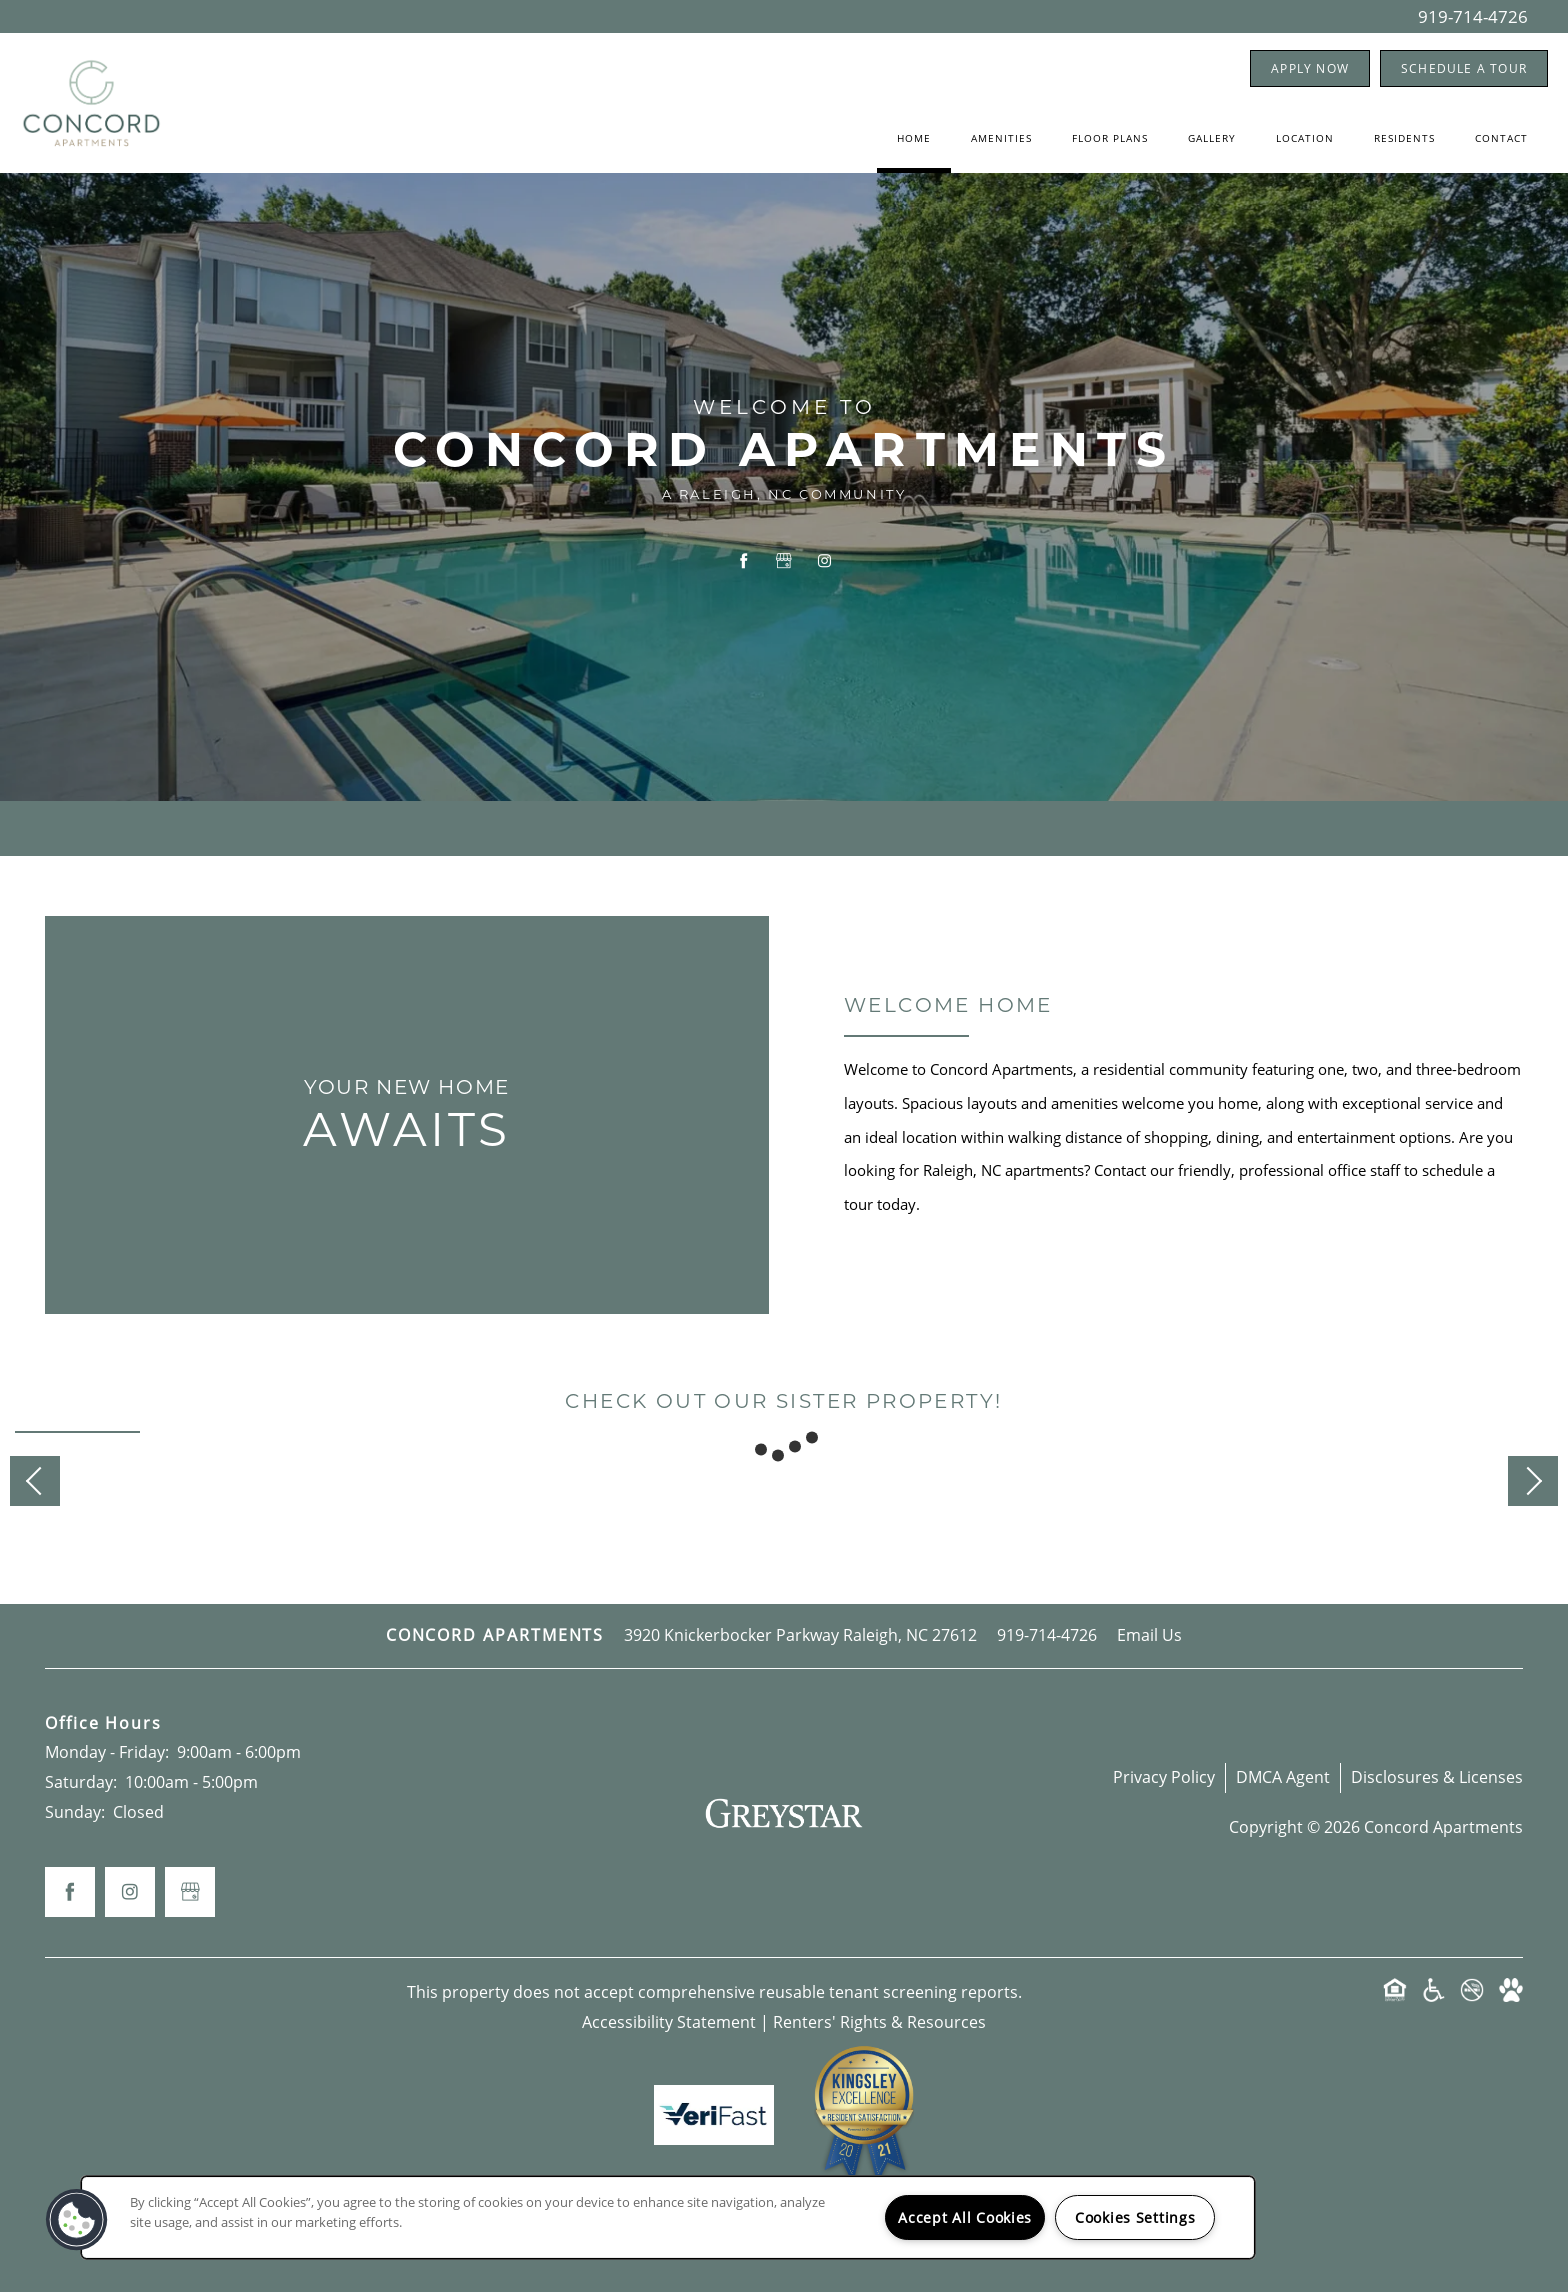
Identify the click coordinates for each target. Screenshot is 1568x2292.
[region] (668, 2217)
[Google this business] (784, 562)
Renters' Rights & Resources (879, 2022)
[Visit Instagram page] (824, 562)
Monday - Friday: (107, 1752)
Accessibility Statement (669, 2022)
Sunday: (75, 1812)
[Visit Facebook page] (744, 562)
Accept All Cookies (965, 2217)
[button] (1310, 68)
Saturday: (81, 1782)
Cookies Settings (1135, 2217)
